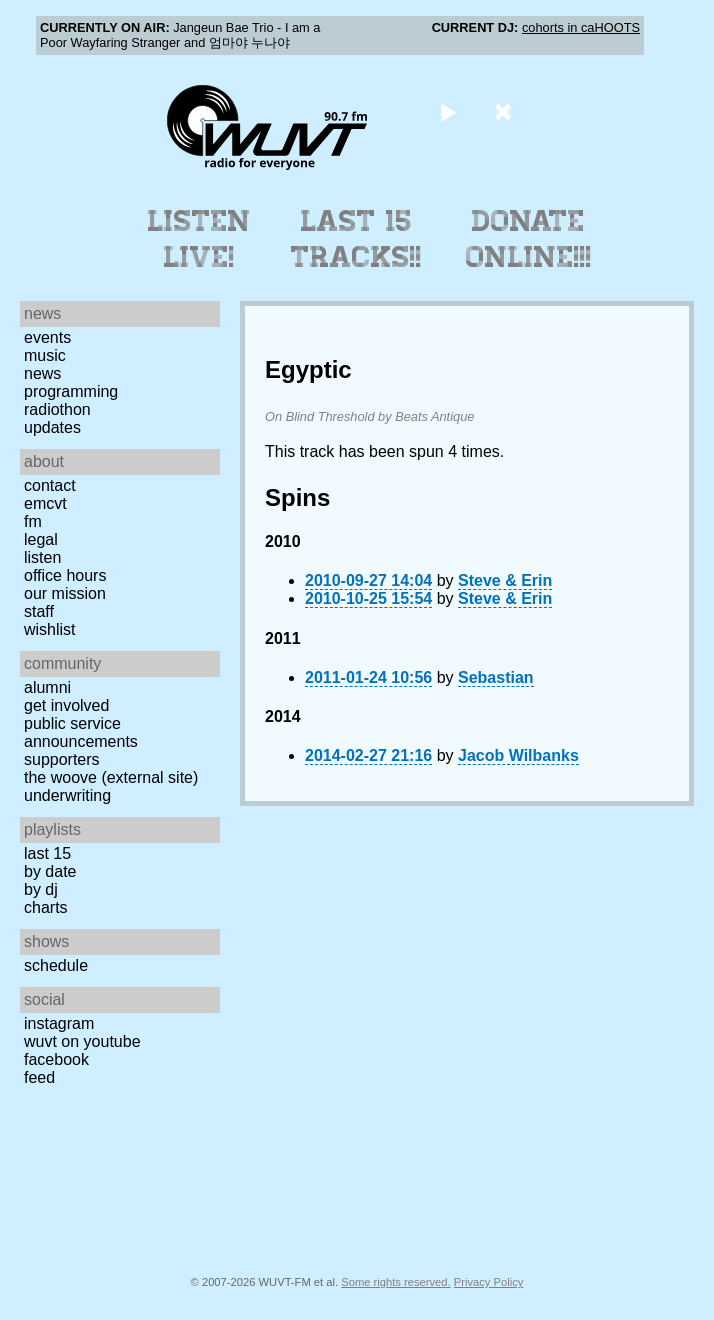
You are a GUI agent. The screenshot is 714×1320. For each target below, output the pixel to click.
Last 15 (47, 853)
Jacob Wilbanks (518, 755)
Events (47, 337)
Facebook (56, 1059)
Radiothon (57, 409)
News (42, 373)
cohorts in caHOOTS (581, 27)
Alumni (47, 687)
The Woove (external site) (111, 777)
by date (50, 871)
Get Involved (66, 705)
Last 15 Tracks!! (356, 239)
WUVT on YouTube (82, 1041)
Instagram (59, 1023)
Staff (39, 611)
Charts (46, 907)
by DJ (41, 889)
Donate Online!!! (529, 239)
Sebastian (496, 677)
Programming (71, 391)
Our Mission (65, 593)
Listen (42, 557)
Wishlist (50, 629)
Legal (41, 539)
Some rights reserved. (395, 1282)
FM (33, 521)
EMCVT (45, 503)
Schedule (56, 965)
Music (45, 355)
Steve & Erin (505, 580)
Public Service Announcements (81, 732)
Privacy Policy (489, 1282)
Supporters (62, 759)
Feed (39, 1077)
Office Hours (65, 575)
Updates (52, 427)
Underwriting (67, 795)
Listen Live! (199, 239)
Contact (50, 485)
